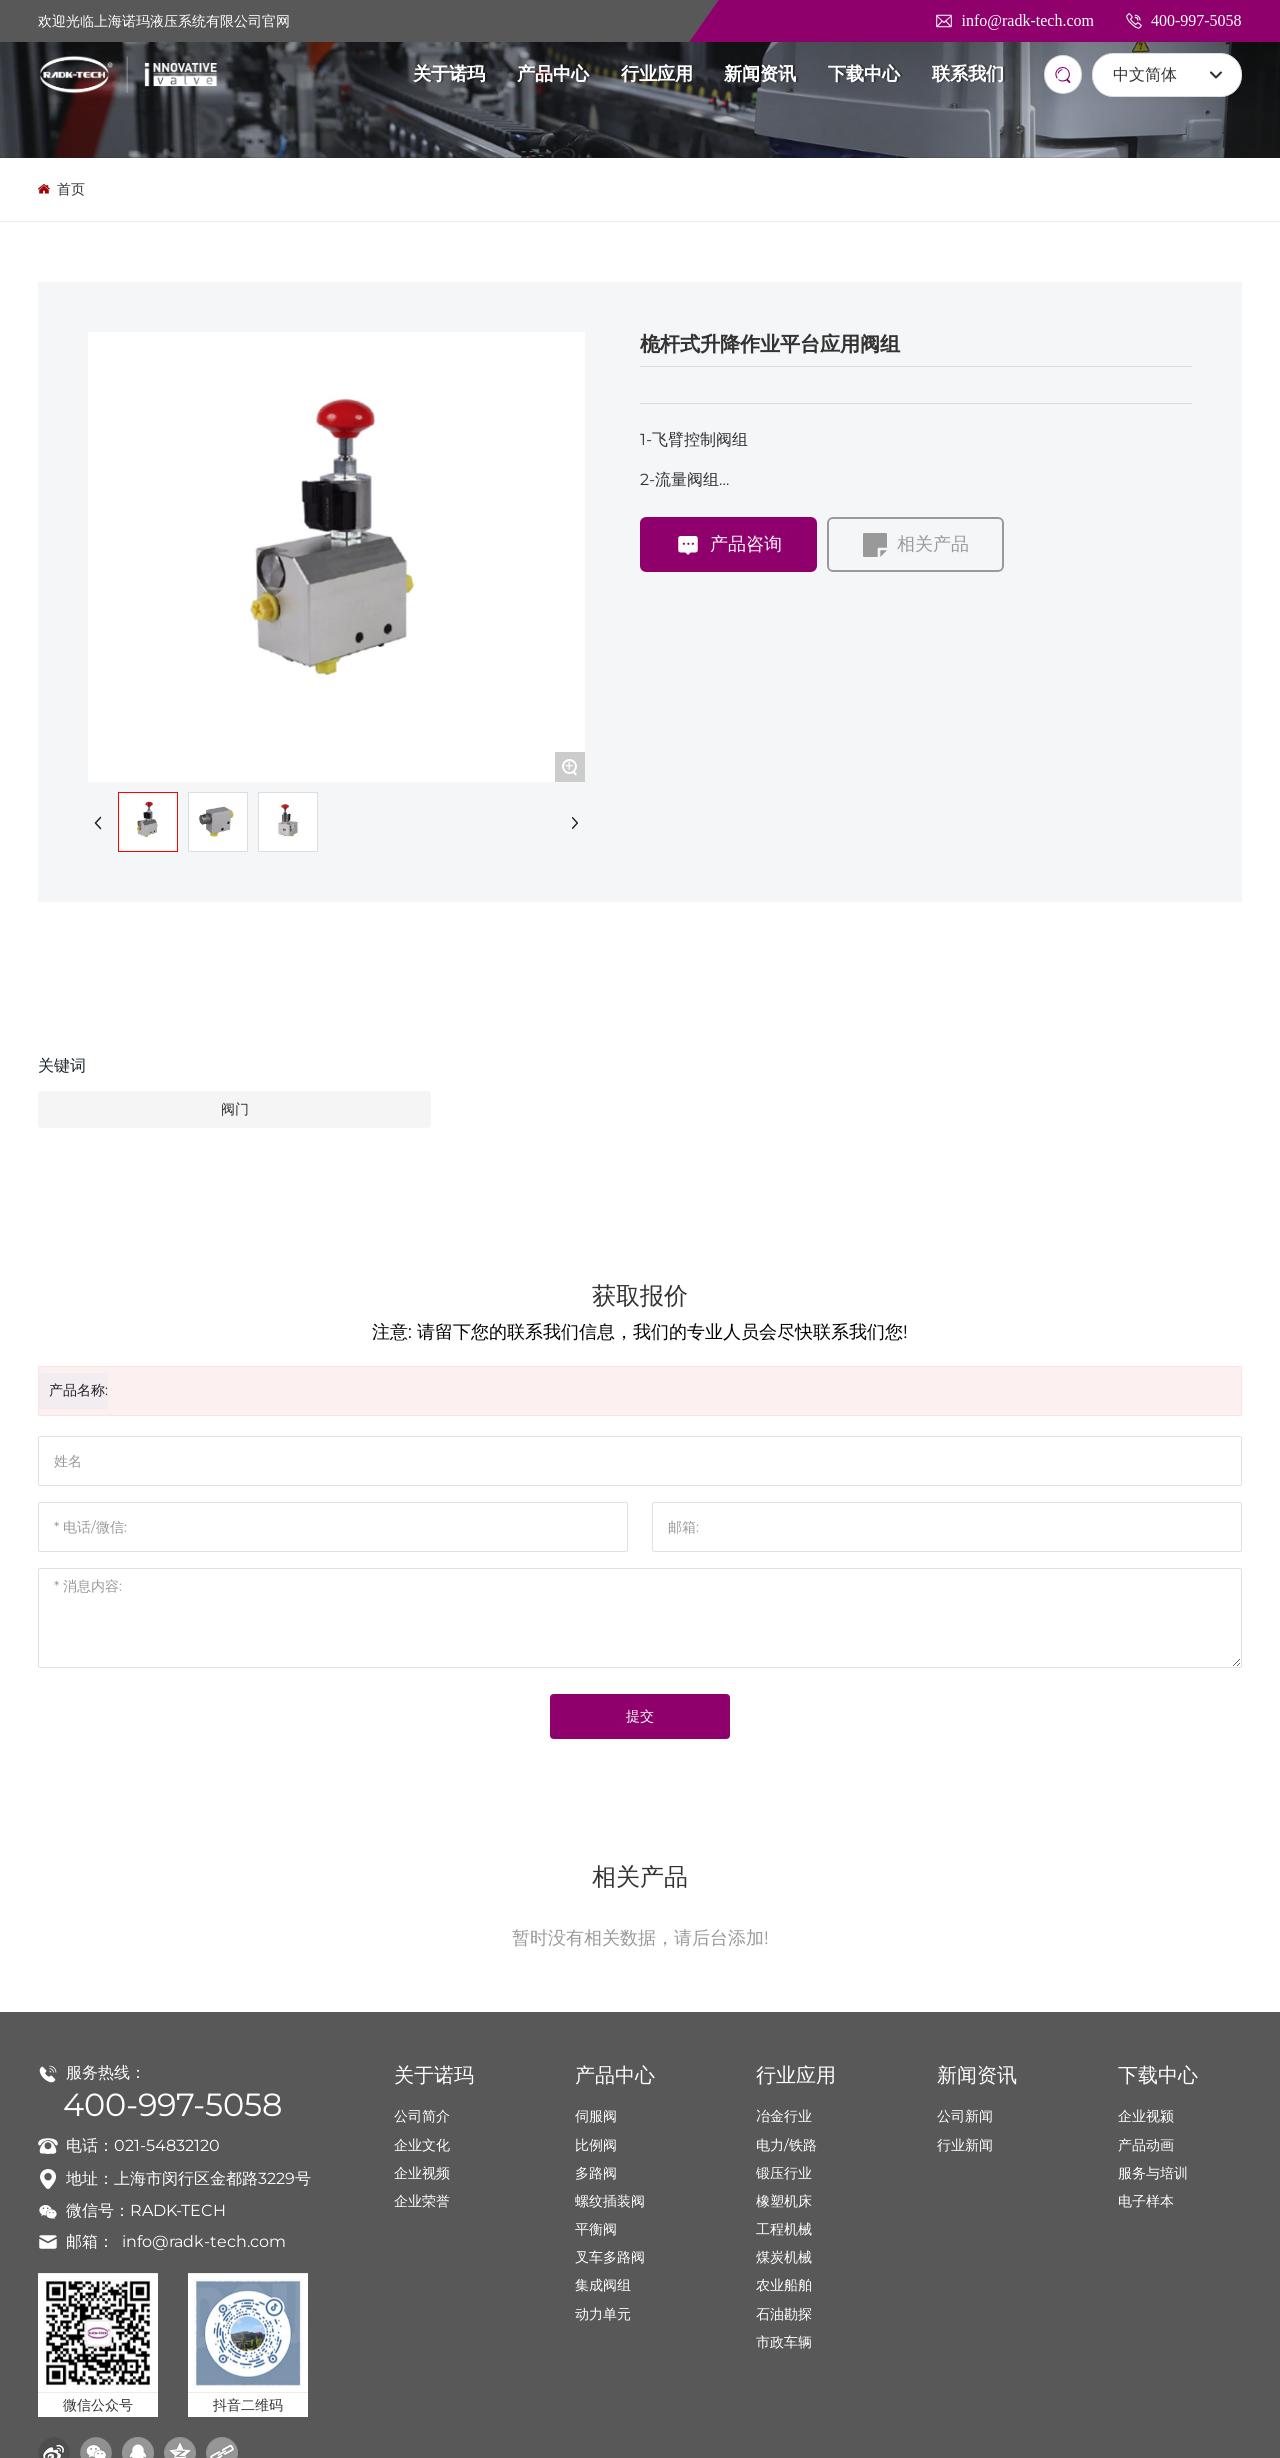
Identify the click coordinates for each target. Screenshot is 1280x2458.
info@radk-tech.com (1013, 20)
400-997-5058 (1183, 20)
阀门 (235, 1109)
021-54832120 (167, 2145)
